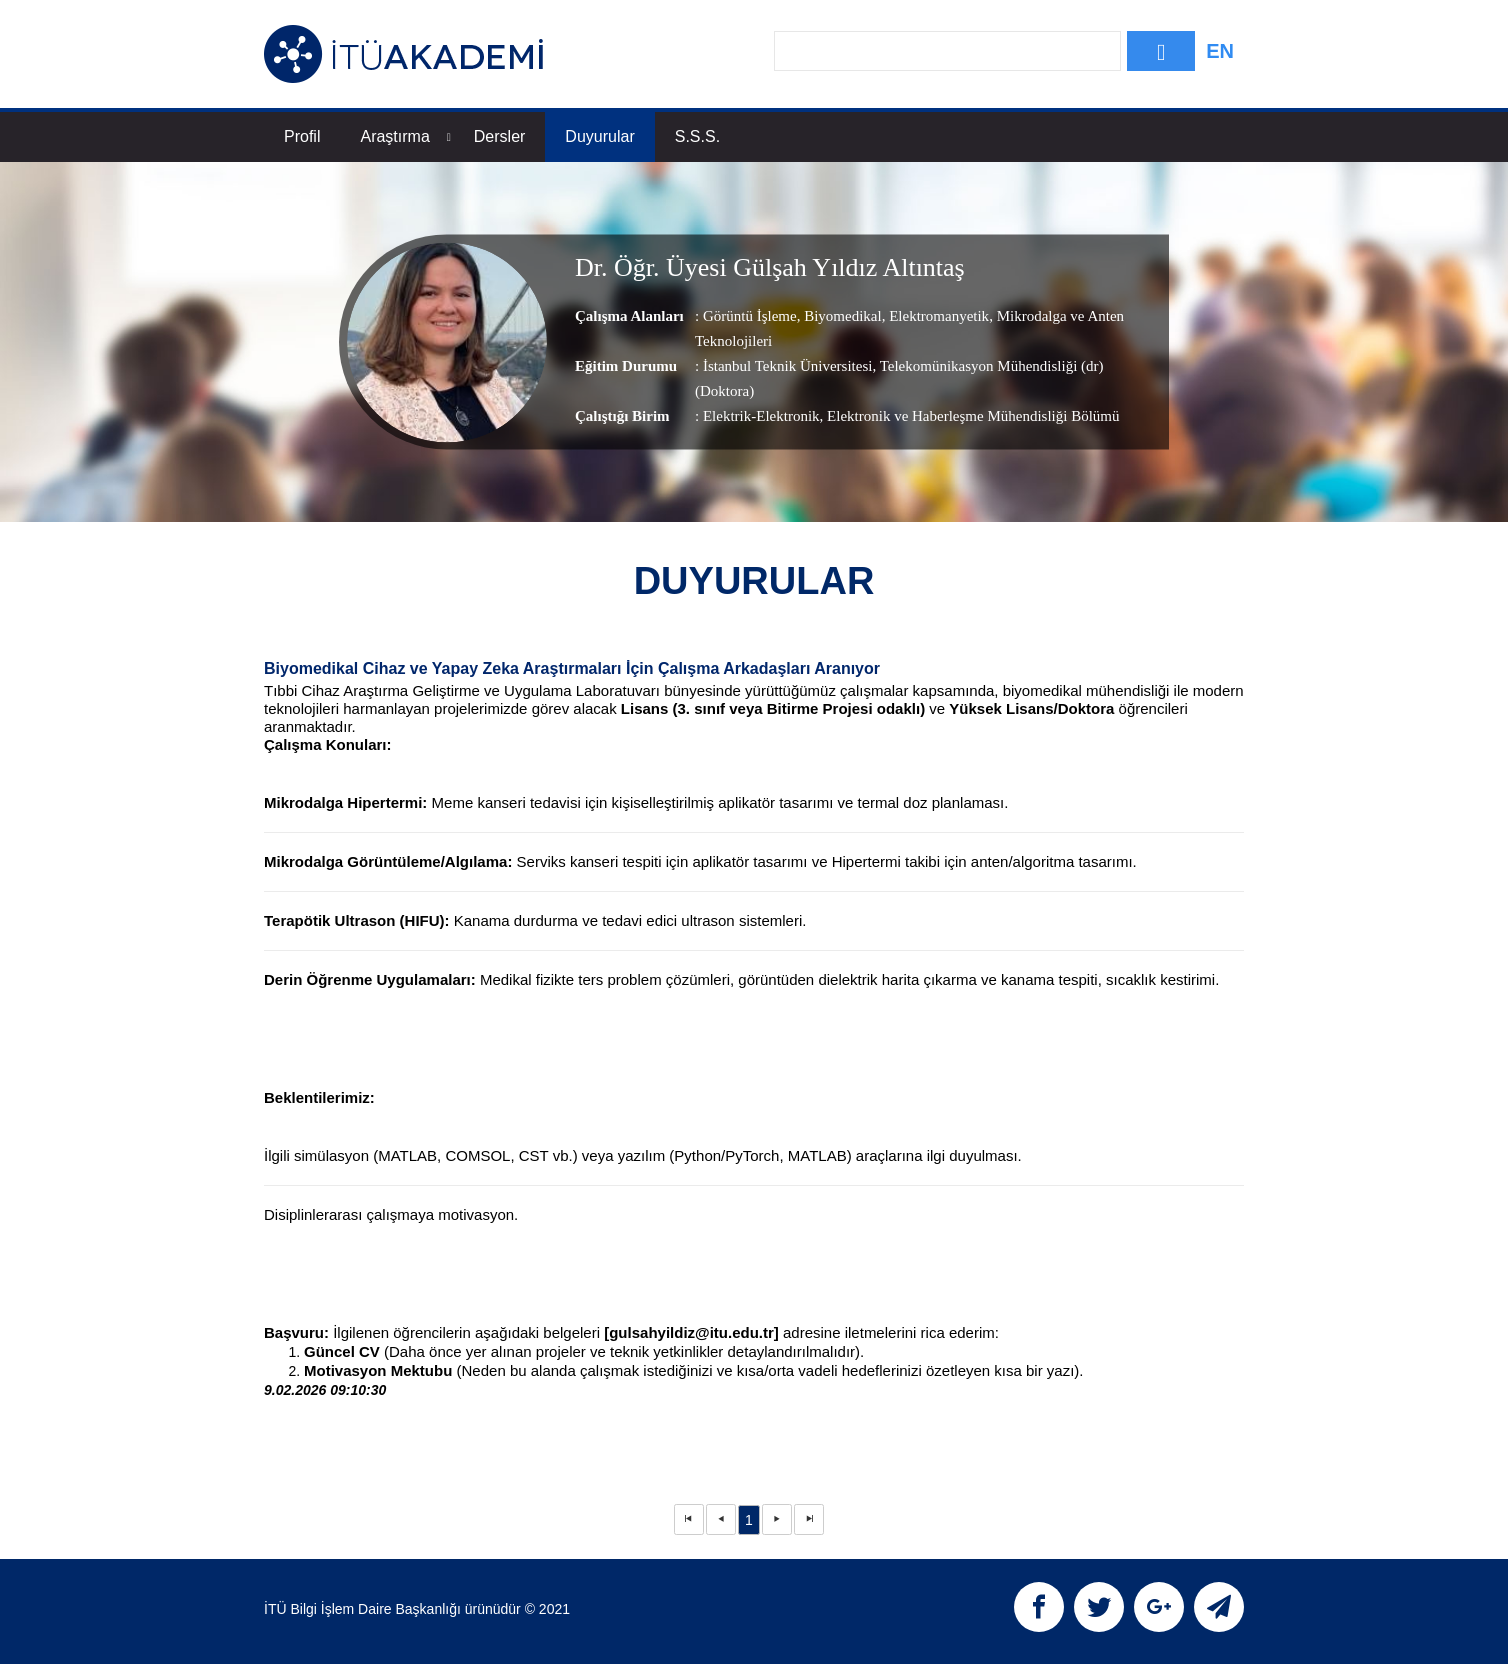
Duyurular (599, 136)
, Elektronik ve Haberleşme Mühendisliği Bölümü (970, 416)
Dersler (500, 136)
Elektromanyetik (937, 316)
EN (1220, 51)
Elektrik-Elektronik (761, 416)
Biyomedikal (840, 316)
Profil (302, 136)
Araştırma (405, 136)
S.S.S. (697, 136)
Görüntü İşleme (750, 316)
